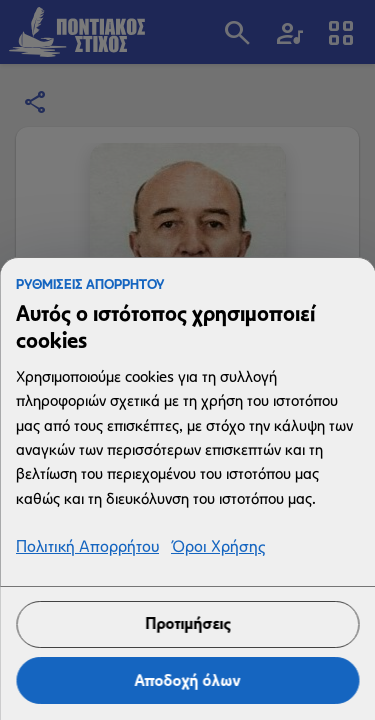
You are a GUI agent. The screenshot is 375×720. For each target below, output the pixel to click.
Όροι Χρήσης (218, 547)
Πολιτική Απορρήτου (87, 547)
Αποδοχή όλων (188, 680)
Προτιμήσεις (187, 623)
